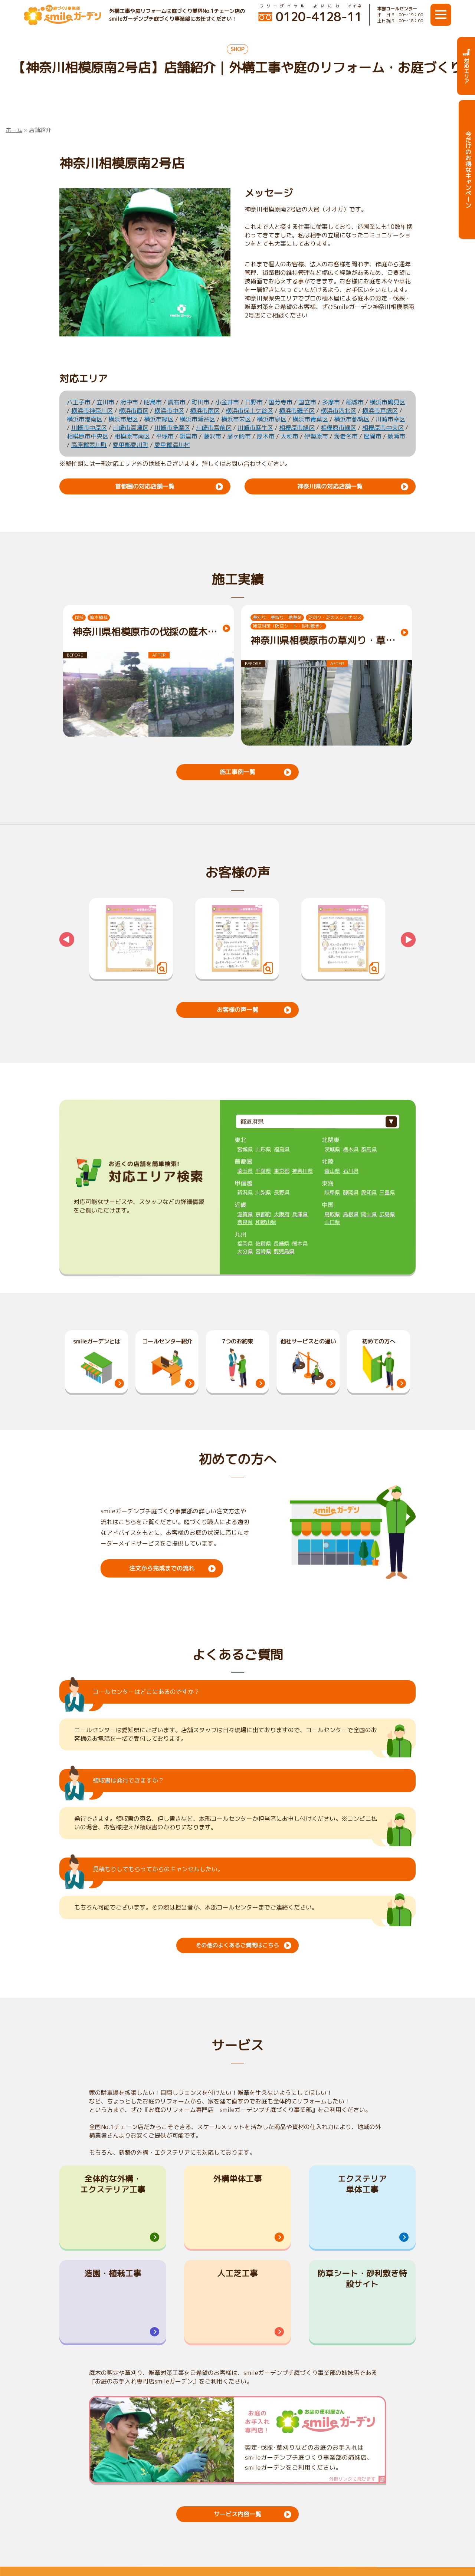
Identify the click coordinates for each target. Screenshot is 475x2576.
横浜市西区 (133, 411)
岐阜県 (332, 1192)
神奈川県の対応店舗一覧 (330, 486)
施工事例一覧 (237, 771)
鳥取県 (332, 1213)
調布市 (177, 402)
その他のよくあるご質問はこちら (237, 1944)
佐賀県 (263, 1243)
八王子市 (79, 402)
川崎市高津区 (130, 428)
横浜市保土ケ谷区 (249, 411)
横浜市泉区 (271, 419)
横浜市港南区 (84, 419)
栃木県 (350, 1148)
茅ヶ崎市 (239, 436)
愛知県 (369, 1192)
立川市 (105, 402)
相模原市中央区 (383, 428)
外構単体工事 (237, 2178)
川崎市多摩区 (172, 428)
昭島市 (153, 402)
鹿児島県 (283, 1250)
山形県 (263, 1148)
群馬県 (369, 1148)
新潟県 (245, 1192)
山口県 (332, 1221)
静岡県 (350, 1192)
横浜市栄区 (236, 419)
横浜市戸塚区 (380, 411)
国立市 (307, 402)
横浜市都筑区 (352, 419)
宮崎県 (263, 1250)
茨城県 (332, 1148)
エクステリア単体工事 (362, 2183)
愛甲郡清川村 (172, 445)
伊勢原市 (316, 436)
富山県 (332, 1170)
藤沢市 (212, 436)
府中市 (129, 402)
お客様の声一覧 (237, 1009)
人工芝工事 (237, 2274)
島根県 (350, 1213)
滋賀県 (245, 1213)
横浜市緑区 (159, 419)
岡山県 (369, 1213)
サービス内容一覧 (237, 2517)
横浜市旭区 (123, 419)
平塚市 (165, 436)
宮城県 (245, 1148)
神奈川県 (302, 1170)
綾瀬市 (396, 436)
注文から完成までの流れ (161, 1567)
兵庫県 (300, 1213)
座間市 (372, 436)
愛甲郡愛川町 (130, 445)
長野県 (281, 1192)
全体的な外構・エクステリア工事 (112, 2183)
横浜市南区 (205, 411)
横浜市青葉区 (310, 419)
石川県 (350, 1170)
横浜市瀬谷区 (197, 419)
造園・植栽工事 (112, 2274)
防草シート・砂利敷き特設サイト (362, 2280)
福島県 (281, 1148)
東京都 (281, 1170)
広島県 (387, 1213)
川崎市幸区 (390, 419)
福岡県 (245, 1243)
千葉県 (263, 1170)
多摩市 (331, 402)
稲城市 (355, 402)
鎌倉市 (188, 436)
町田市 (200, 402)
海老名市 (346, 436)
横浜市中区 (169, 411)
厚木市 (266, 436)
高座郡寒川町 (89, 445)
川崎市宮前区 (214, 428)
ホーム (14, 130)
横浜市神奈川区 (92, 411)
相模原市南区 (132, 436)
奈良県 (245, 1221)
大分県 (245, 1250)
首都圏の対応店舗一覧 (144, 486)
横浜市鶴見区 (387, 402)
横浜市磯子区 (297, 411)
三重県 (387, 1192)
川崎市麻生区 (255, 428)
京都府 (263, 1213)
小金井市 (227, 402)
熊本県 (300, 1243)
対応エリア (466, 66)
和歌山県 (265, 1221)
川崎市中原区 (89, 428)
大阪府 (281, 1213)
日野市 (254, 402)
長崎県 (281, 1243)
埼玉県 (245, 1170)
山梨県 (263, 1192)
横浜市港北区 (338, 411)
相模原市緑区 (297, 428)
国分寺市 (280, 402)
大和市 (289, 436)
